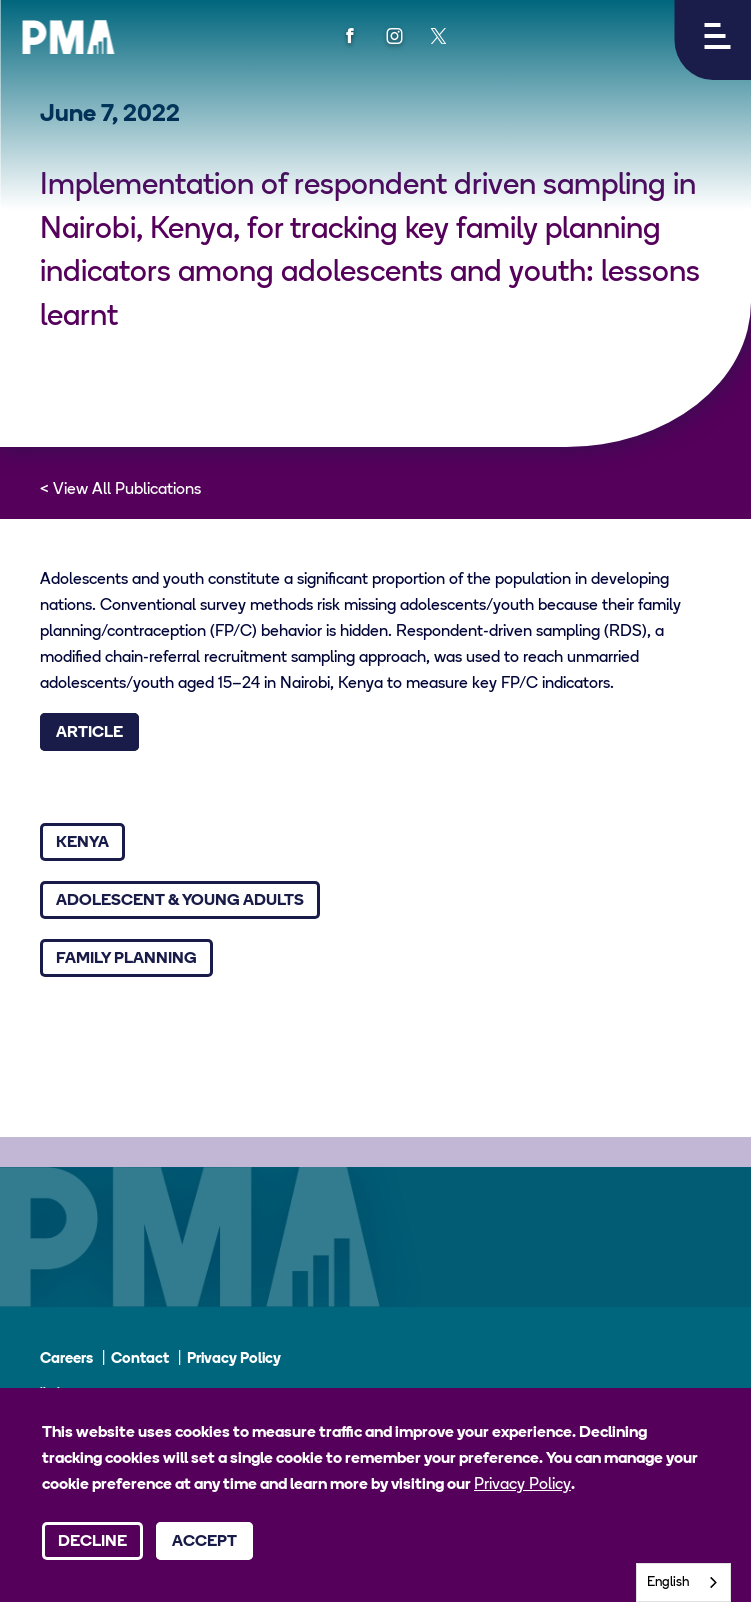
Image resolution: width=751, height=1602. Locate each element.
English (668, 1582)
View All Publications (127, 490)
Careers (66, 1359)
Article (89, 733)
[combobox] (683, 1582)
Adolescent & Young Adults (180, 901)
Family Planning (126, 959)
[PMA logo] (68, 37)
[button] (712, 40)
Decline (92, 1542)
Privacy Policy (234, 1359)
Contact (140, 1359)
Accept (204, 1542)
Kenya (82, 843)
